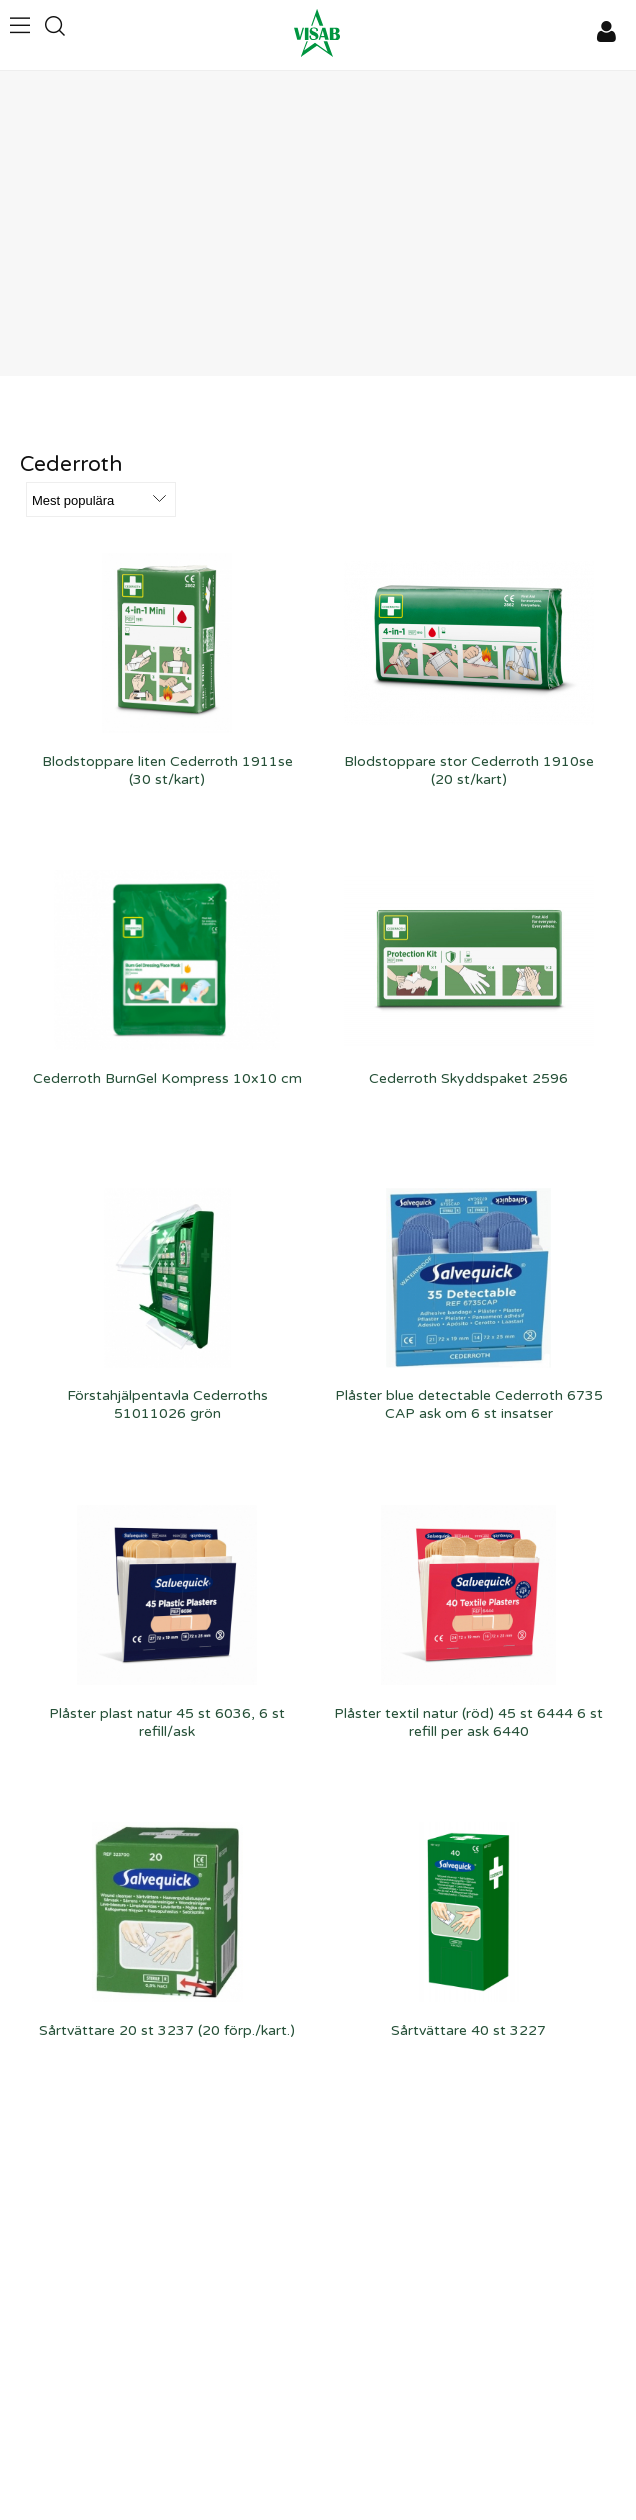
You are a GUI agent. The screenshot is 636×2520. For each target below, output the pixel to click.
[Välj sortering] (101, 499)
